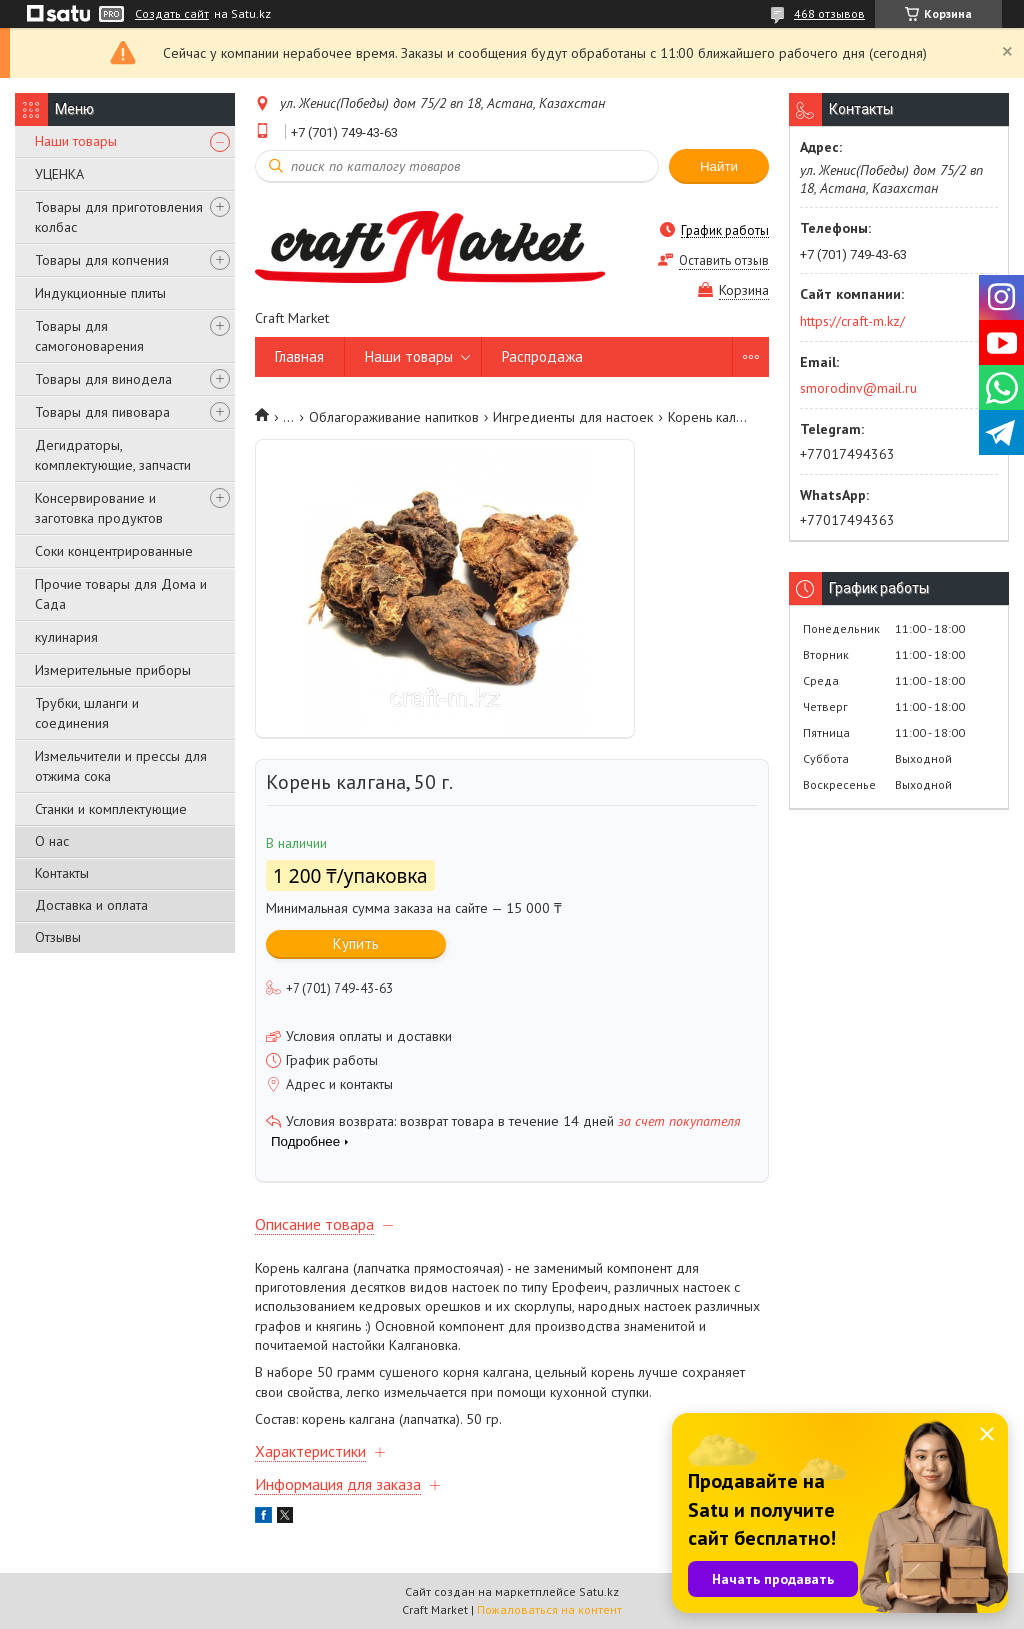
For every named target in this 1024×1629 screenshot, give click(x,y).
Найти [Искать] (719, 166)
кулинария (66, 637)
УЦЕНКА (59, 174)
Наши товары (76, 141)
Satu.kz (599, 1591)
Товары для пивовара (102, 412)
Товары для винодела (103, 379)
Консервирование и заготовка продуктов (99, 508)
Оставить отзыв (724, 260)
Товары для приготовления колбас (119, 217)
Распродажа (542, 356)
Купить (356, 943)
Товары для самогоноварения (89, 336)
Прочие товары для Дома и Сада (121, 594)
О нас (52, 841)
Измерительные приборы (113, 670)
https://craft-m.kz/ (852, 321)
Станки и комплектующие (111, 809)
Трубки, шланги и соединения (87, 713)
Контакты (62, 873)
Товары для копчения (102, 260)
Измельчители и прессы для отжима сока (121, 766)
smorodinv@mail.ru (858, 388)
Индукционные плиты (100, 293)
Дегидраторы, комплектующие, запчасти (113, 455)
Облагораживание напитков (394, 417)
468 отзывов (829, 13)
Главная (299, 356)
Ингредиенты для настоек (573, 417)
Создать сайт (172, 14)
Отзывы (58, 937)
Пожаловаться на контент (549, 1609)
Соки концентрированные (114, 551)
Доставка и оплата (91, 905)
